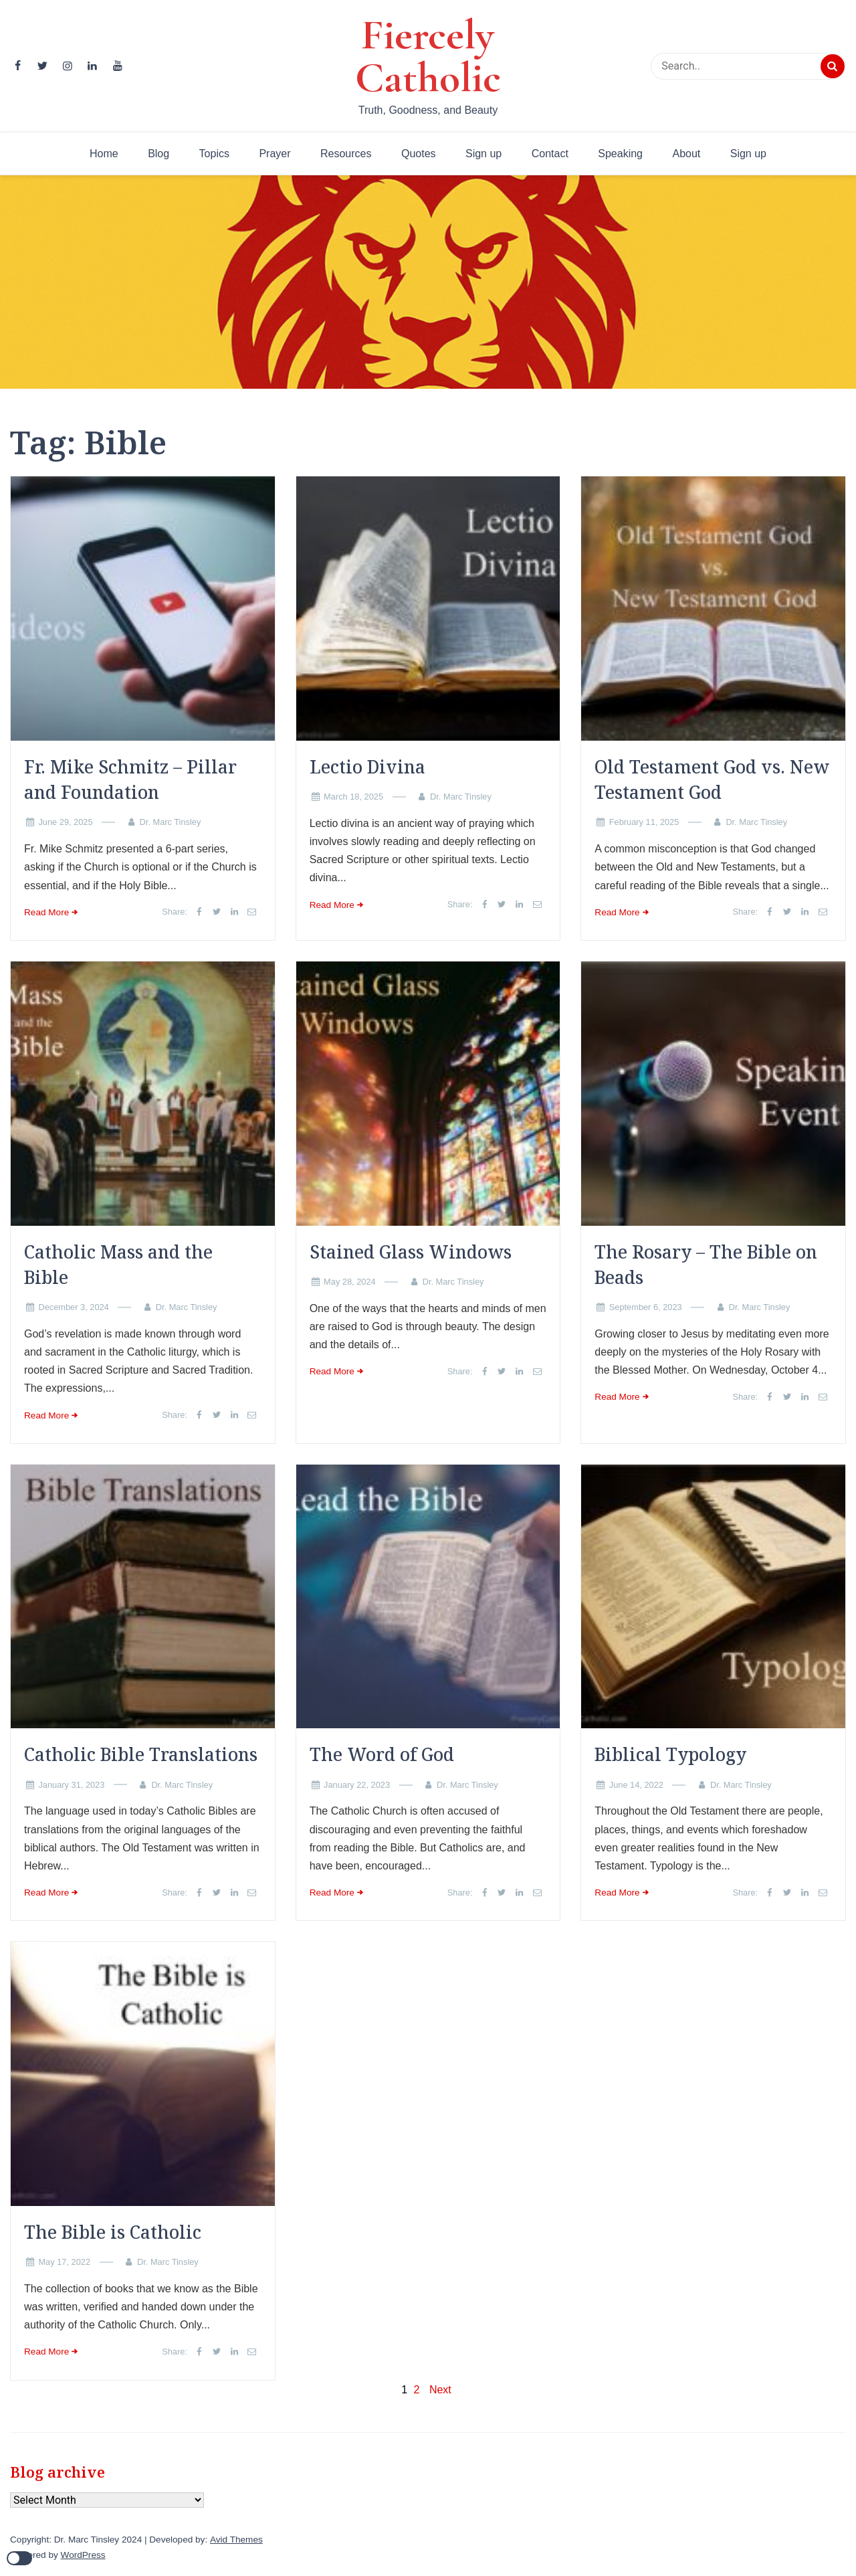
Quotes (418, 153)
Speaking (620, 153)
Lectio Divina (367, 767)
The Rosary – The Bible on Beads (706, 1264)
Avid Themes (236, 2540)
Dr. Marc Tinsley (170, 822)
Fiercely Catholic (428, 56)
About (686, 153)
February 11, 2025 (644, 822)
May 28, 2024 (350, 1282)
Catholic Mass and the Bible (118, 1264)
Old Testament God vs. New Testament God (712, 779)
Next (440, 2389)
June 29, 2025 (65, 822)
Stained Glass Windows (411, 1252)
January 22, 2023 (357, 1785)
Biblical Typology (670, 1754)
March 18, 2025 (353, 797)
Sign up (483, 153)
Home (104, 153)
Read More (46, 912)
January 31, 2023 (71, 1785)
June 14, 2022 (636, 1785)
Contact (550, 153)
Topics (214, 153)
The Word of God (382, 1754)
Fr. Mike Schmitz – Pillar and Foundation (130, 779)
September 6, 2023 (645, 1307)
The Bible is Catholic (112, 2232)
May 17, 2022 (64, 2262)
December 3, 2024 (73, 1307)
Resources (345, 153)
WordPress (83, 2555)
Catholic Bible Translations (140, 1754)
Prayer (274, 153)
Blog (158, 153)
